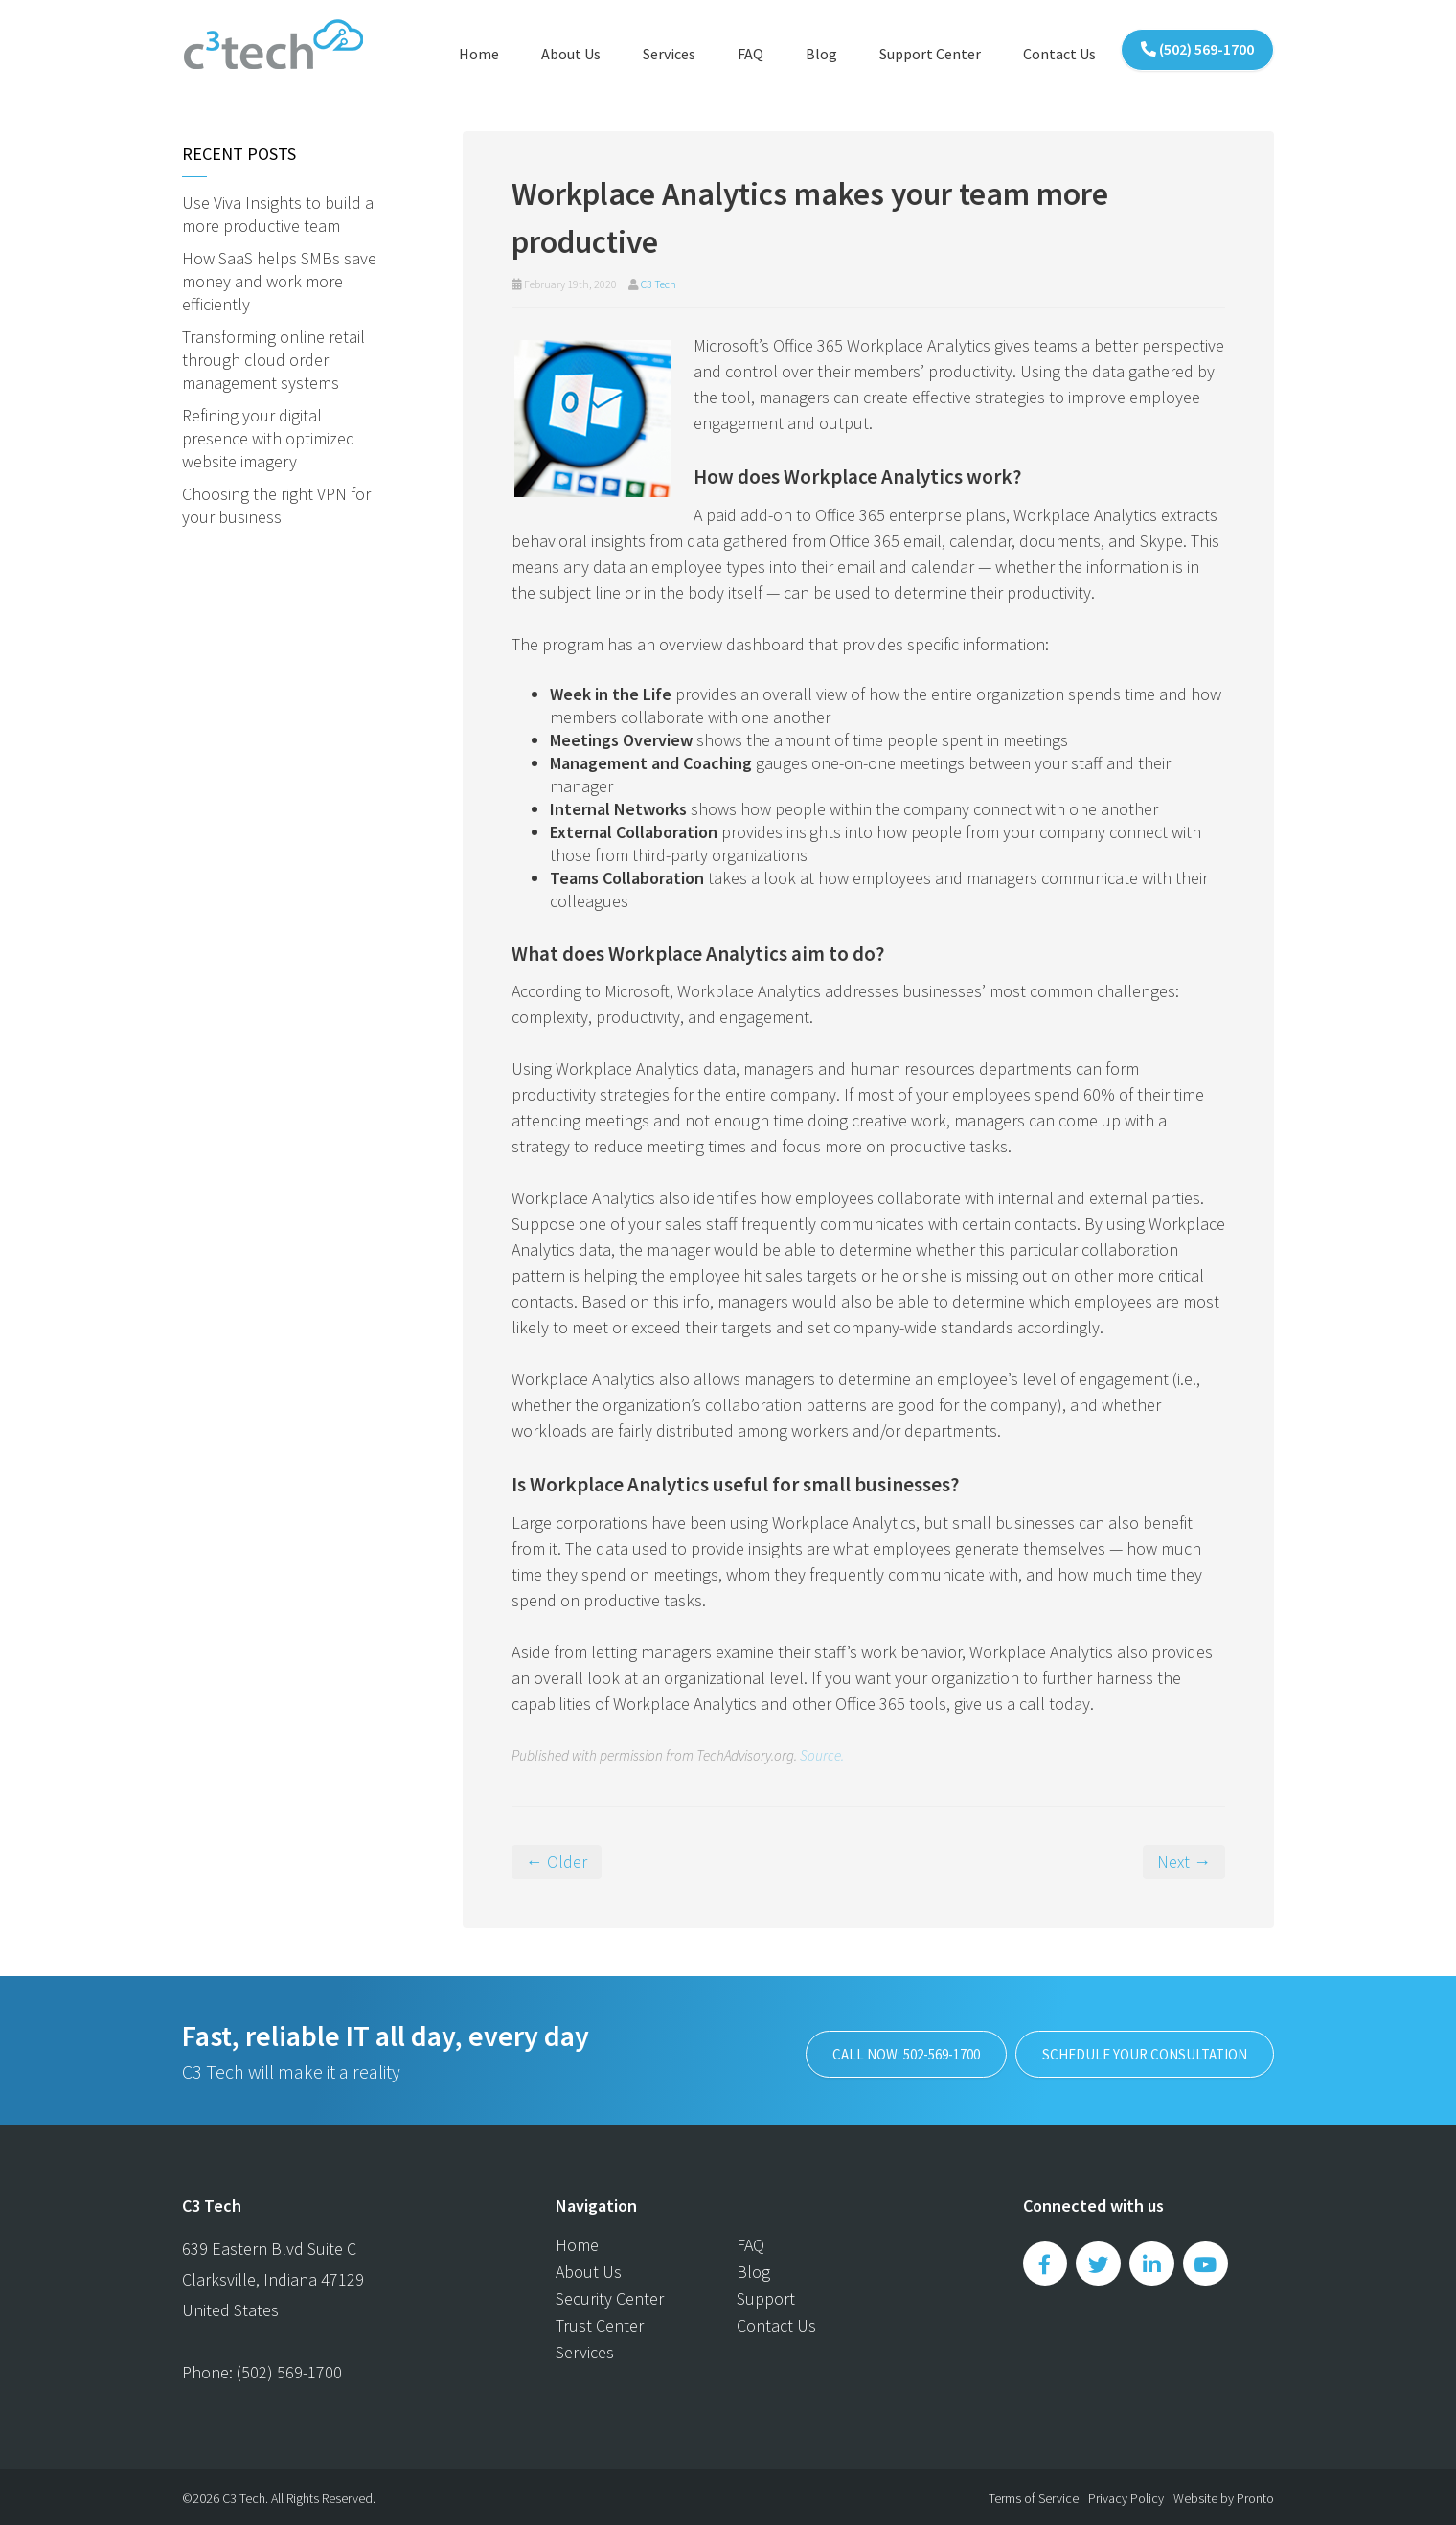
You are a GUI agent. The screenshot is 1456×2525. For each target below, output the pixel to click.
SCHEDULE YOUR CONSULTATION (1130, 2048)
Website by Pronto (1223, 2495)
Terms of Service (1034, 2495)
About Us (571, 53)
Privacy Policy (1126, 2495)
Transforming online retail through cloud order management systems (273, 357)
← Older (556, 1859)
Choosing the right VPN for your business (276, 502)
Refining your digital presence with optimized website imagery (268, 435)
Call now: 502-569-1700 (849, 2048)
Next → (1184, 1859)
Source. (822, 1752)
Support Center (930, 53)
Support (766, 2296)
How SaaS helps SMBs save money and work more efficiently (279, 278)
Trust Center (600, 2322)
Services (669, 53)
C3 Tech (658, 281)
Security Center (610, 2296)
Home (479, 53)
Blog (821, 53)
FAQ (750, 53)
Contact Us (1059, 53)
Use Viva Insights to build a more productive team (278, 211)
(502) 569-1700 (1197, 49)
